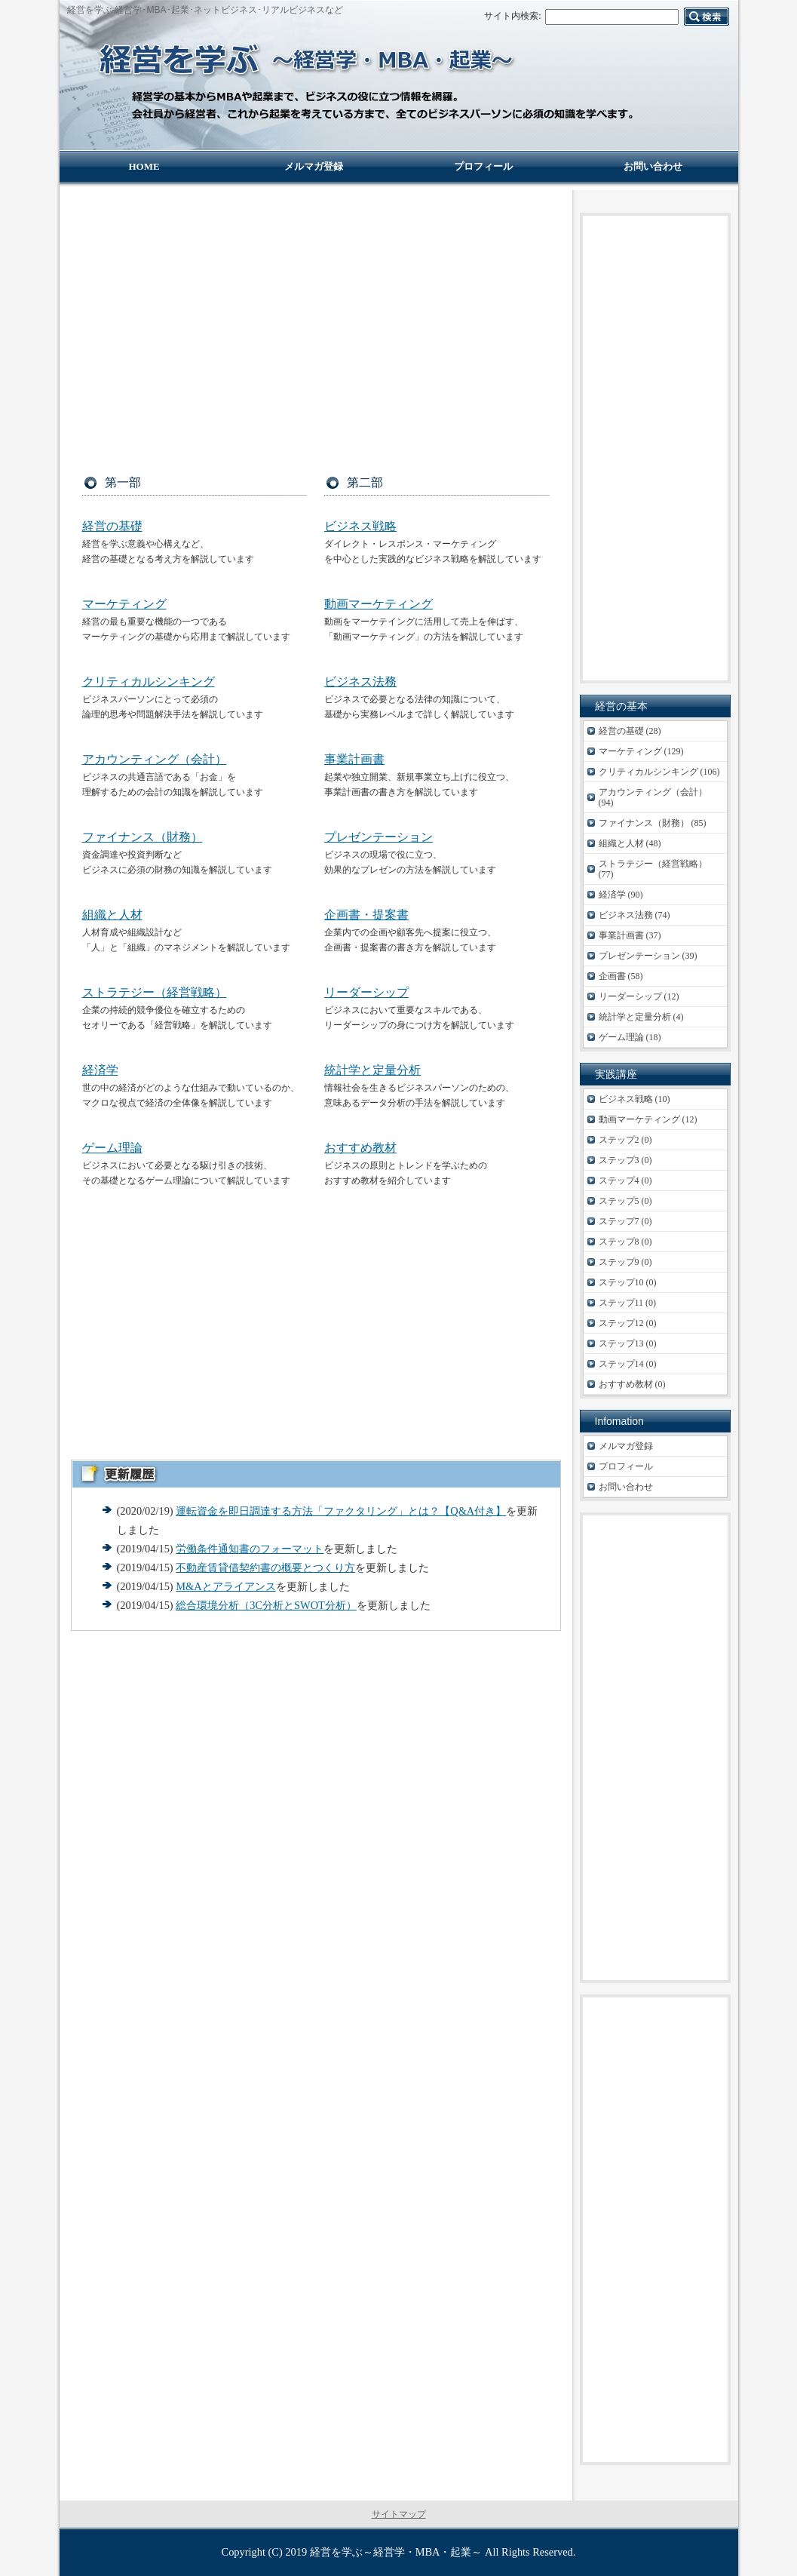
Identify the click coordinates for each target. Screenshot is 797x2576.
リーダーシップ (366, 992)
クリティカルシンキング (148, 681)
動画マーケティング (378, 603)
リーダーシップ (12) (639, 996)
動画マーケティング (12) (648, 1119)
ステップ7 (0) (625, 1221)
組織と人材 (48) (630, 843)
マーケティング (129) (641, 751)
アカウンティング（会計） (154, 759)
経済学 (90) (621, 894)
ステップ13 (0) (628, 1343)
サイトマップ (399, 2514)
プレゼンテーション (378, 837)
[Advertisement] (315, 318)
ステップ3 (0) (625, 1160)
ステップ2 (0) (625, 1139)
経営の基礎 (112, 526)
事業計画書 (354, 759)
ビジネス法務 (360, 681)
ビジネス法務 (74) (634, 915)
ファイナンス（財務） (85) (653, 823)
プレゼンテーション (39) (648, 955)
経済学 (100, 1070)
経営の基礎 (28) (630, 731)
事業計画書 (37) (630, 935)
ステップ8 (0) (625, 1241)
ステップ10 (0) (628, 1282)
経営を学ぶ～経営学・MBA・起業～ (396, 2552)
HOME (143, 166)
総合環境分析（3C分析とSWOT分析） (266, 1605)
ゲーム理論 (112, 1147)
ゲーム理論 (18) (630, 1037)
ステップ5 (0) (625, 1201)
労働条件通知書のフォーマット (249, 1549)
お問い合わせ (626, 1486)
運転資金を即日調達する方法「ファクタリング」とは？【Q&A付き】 (341, 1511)
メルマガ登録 (626, 1446)
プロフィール (626, 1466)
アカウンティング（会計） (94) (653, 797)
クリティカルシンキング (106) (659, 771)
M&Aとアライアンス (225, 1586)
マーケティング (124, 603)
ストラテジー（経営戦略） (154, 992)
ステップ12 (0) (628, 1323)
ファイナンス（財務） (142, 837)
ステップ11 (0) (628, 1302)
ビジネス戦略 (360, 526)
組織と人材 (112, 914)
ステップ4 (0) (625, 1180)
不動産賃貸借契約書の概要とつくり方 (265, 1567)
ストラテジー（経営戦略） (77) (653, 869)
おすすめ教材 (360, 1147)
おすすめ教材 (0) (632, 1384)
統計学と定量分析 (372, 1070)
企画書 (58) (621, 976)
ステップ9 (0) (625, 1262)
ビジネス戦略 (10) (634, 1099)
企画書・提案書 (366, 914)
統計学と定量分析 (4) (641, 1017)
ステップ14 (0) (628, 1364)
